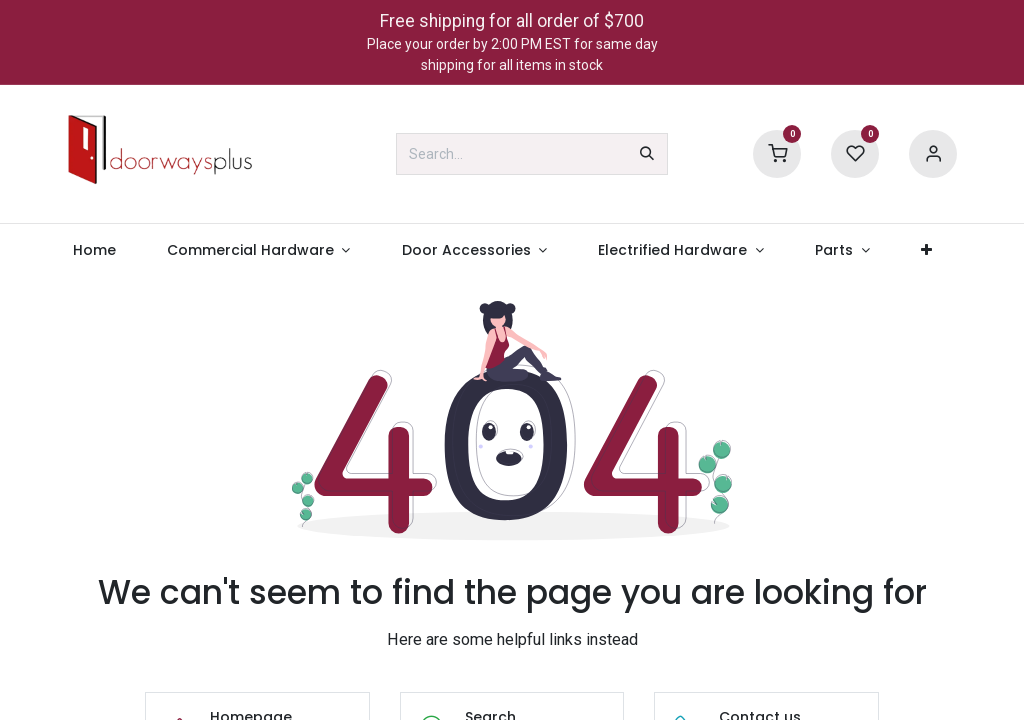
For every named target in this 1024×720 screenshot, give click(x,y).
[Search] (647, 154)
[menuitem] (94, 250)
